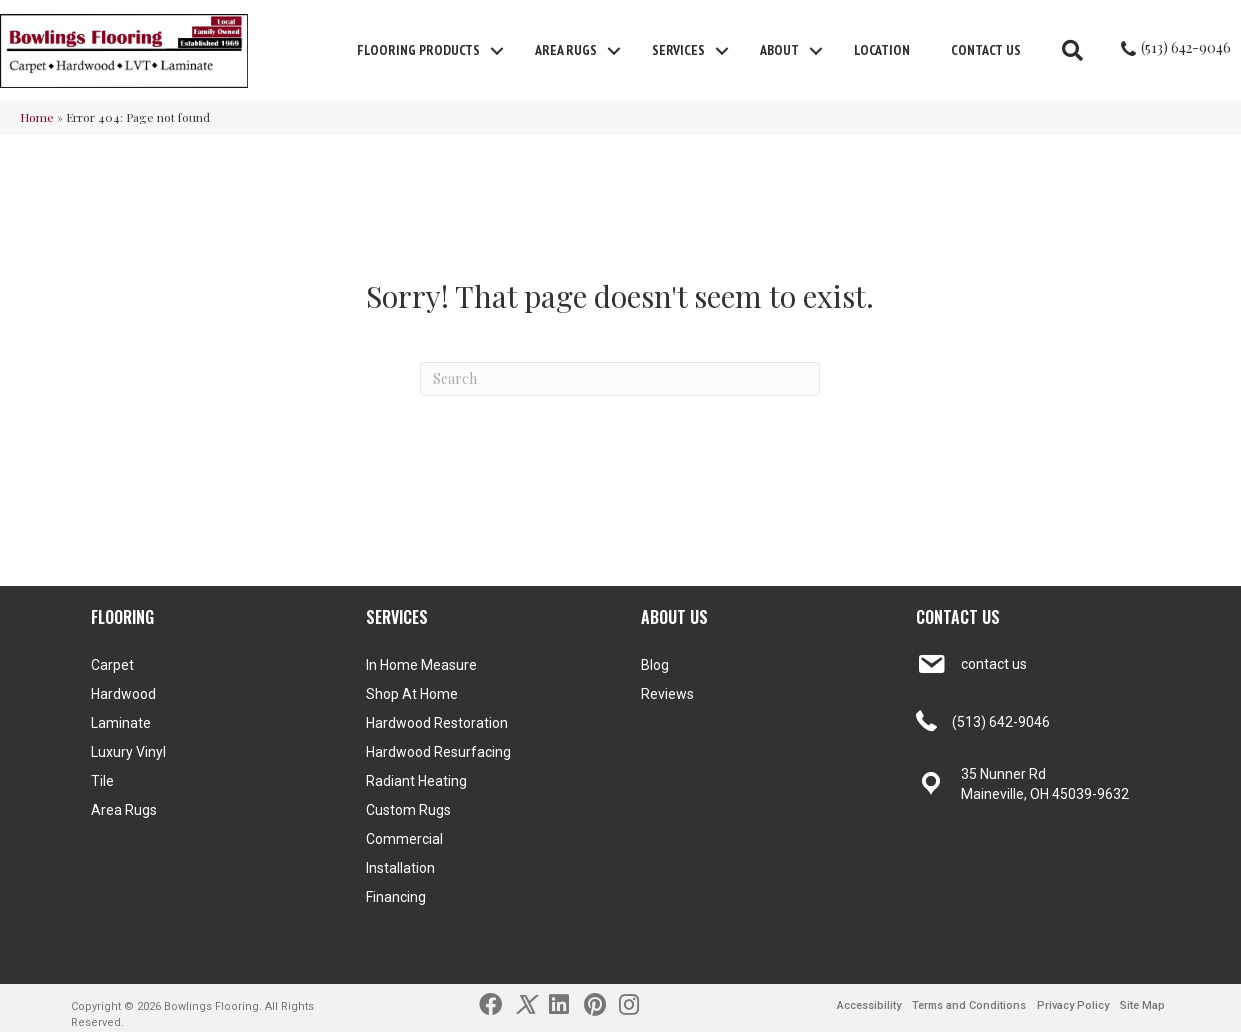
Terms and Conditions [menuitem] (969, 1005)
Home (37, 117)
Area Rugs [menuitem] (566, 50)
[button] (497, 51)
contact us (994, 664)
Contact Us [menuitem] (986, 50)
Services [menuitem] (678, 50)
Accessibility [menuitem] (869, 1005)
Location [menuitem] (882, 50)
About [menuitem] (779, 50)
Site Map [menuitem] (1142, 1005)
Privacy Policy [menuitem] (1073, 1005)
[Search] (620, 379)
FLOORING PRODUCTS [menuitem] (418, 50)
